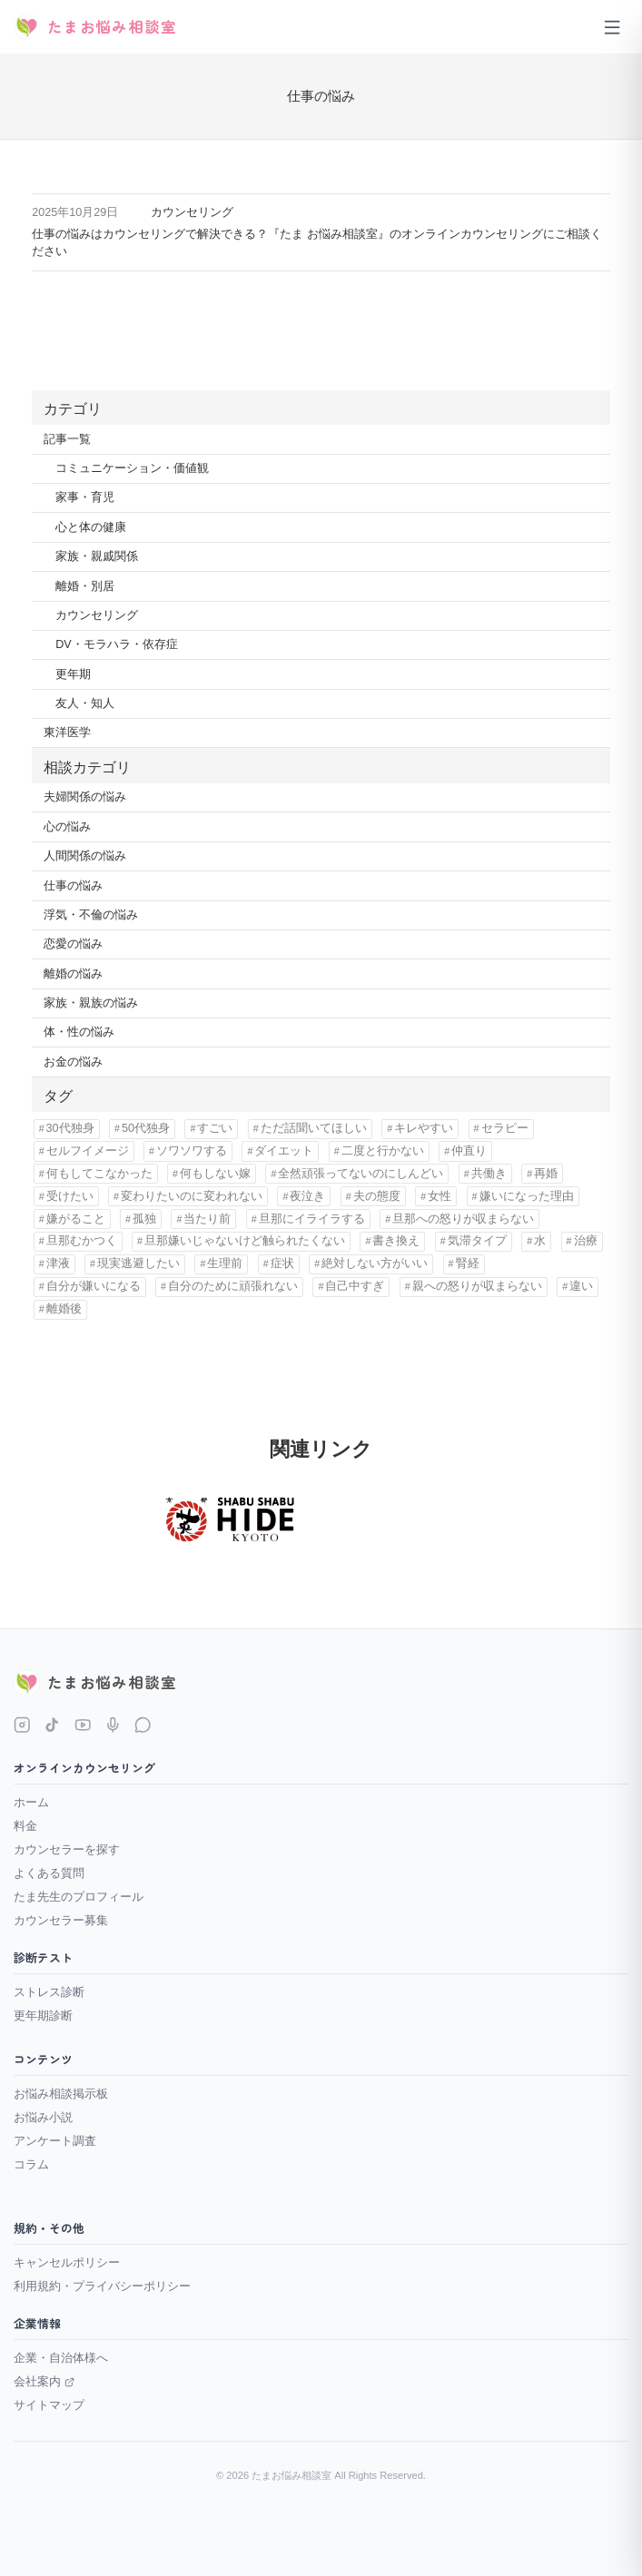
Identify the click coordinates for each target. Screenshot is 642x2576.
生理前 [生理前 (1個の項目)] (224, 1263)
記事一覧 (67, 439)
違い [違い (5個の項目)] (581, 1286)
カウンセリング (192, 212)
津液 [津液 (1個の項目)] (58, 1263)
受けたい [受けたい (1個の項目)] (70, 1196)
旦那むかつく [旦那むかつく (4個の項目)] (81, 1240)
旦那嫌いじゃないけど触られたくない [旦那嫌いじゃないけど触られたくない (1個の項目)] (244, 1240)
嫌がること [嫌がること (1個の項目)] (75, 1219)
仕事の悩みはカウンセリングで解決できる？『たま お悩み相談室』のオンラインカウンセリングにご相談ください (317, 243)
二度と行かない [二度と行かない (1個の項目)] (382, 1151)
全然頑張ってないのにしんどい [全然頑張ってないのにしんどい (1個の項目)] (360, 1173)
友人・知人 (84, 703)
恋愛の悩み (73, 944)
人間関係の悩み (85, 856)
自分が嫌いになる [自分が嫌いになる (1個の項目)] (93, 1286)
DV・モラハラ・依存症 (116, 644)
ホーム (31, 1802)
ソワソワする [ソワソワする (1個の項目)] (191, 1151)
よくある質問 (49, 1873)
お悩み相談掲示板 (61, 2093)
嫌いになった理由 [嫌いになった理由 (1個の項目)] (526, 1196)
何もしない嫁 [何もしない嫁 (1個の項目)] (215, 1173)
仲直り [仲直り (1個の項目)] (469, 1151)
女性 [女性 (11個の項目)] (439, 1196)
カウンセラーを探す (67, 1849)
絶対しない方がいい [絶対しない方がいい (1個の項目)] (374, 1263)
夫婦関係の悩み (85, 797)
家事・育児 (84, 497)
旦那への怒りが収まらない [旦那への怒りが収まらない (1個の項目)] (463, 1219)
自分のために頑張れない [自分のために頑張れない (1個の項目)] (233, 1286)
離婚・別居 (84, 586)
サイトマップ (49, 2405)
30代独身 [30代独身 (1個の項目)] (70, 1128)
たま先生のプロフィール (78, 1896)
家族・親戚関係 (96, 556)
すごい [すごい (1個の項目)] (214, 1128)
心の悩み (67, 827)
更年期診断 (43, 2015)
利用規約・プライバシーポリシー (102, 2286)
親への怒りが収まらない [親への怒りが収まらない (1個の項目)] (477, 1286)
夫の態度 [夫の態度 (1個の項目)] (376, 1196)
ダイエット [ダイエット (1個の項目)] (283, 1151)
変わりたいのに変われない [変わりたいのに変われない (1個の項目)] (191, 1196)
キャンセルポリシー (67, 2262)
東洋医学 (67, 732)
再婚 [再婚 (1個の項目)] (546, 1173)
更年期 (73, 674)
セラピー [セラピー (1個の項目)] (504, 1128)
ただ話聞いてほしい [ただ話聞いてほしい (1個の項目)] (314, 1128)
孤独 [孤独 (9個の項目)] (144, 1219)
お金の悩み (73, 1062)
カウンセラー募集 (61, 1920)
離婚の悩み (73, 974)
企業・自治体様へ (61, 2358)
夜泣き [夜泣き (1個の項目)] (307, 1196)
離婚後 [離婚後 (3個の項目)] (64, 1309)
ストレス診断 (49, 1992)
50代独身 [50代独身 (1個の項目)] (146, 1128)
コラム (31, 2164)
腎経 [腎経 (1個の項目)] (467, 1263)
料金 (25, 1826)
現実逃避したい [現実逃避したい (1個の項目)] (138, 1263)
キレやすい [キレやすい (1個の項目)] (423, 1128)
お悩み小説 (43, 2117)
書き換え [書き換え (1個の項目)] (396, 1240)
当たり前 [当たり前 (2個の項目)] (207, 1219)
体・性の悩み (79, 1032)
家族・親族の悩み (91, 1003)
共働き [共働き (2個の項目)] (489, 1173)
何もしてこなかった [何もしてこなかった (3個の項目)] (99, 1173)
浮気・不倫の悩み (91, 915)
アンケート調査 (55, 2141)
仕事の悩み (73, 886)
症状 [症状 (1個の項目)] (282, 1263)
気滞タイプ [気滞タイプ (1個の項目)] (477, 1240)
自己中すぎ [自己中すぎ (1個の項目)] (354, 1286)
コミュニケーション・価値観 (132, 468)
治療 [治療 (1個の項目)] (586, 1240)
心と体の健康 (90, 527)
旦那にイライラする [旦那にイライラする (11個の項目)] (312, 1219)
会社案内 (44, 2381)
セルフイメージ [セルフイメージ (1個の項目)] (87, 1151)
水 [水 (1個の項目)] (540, 1240)
